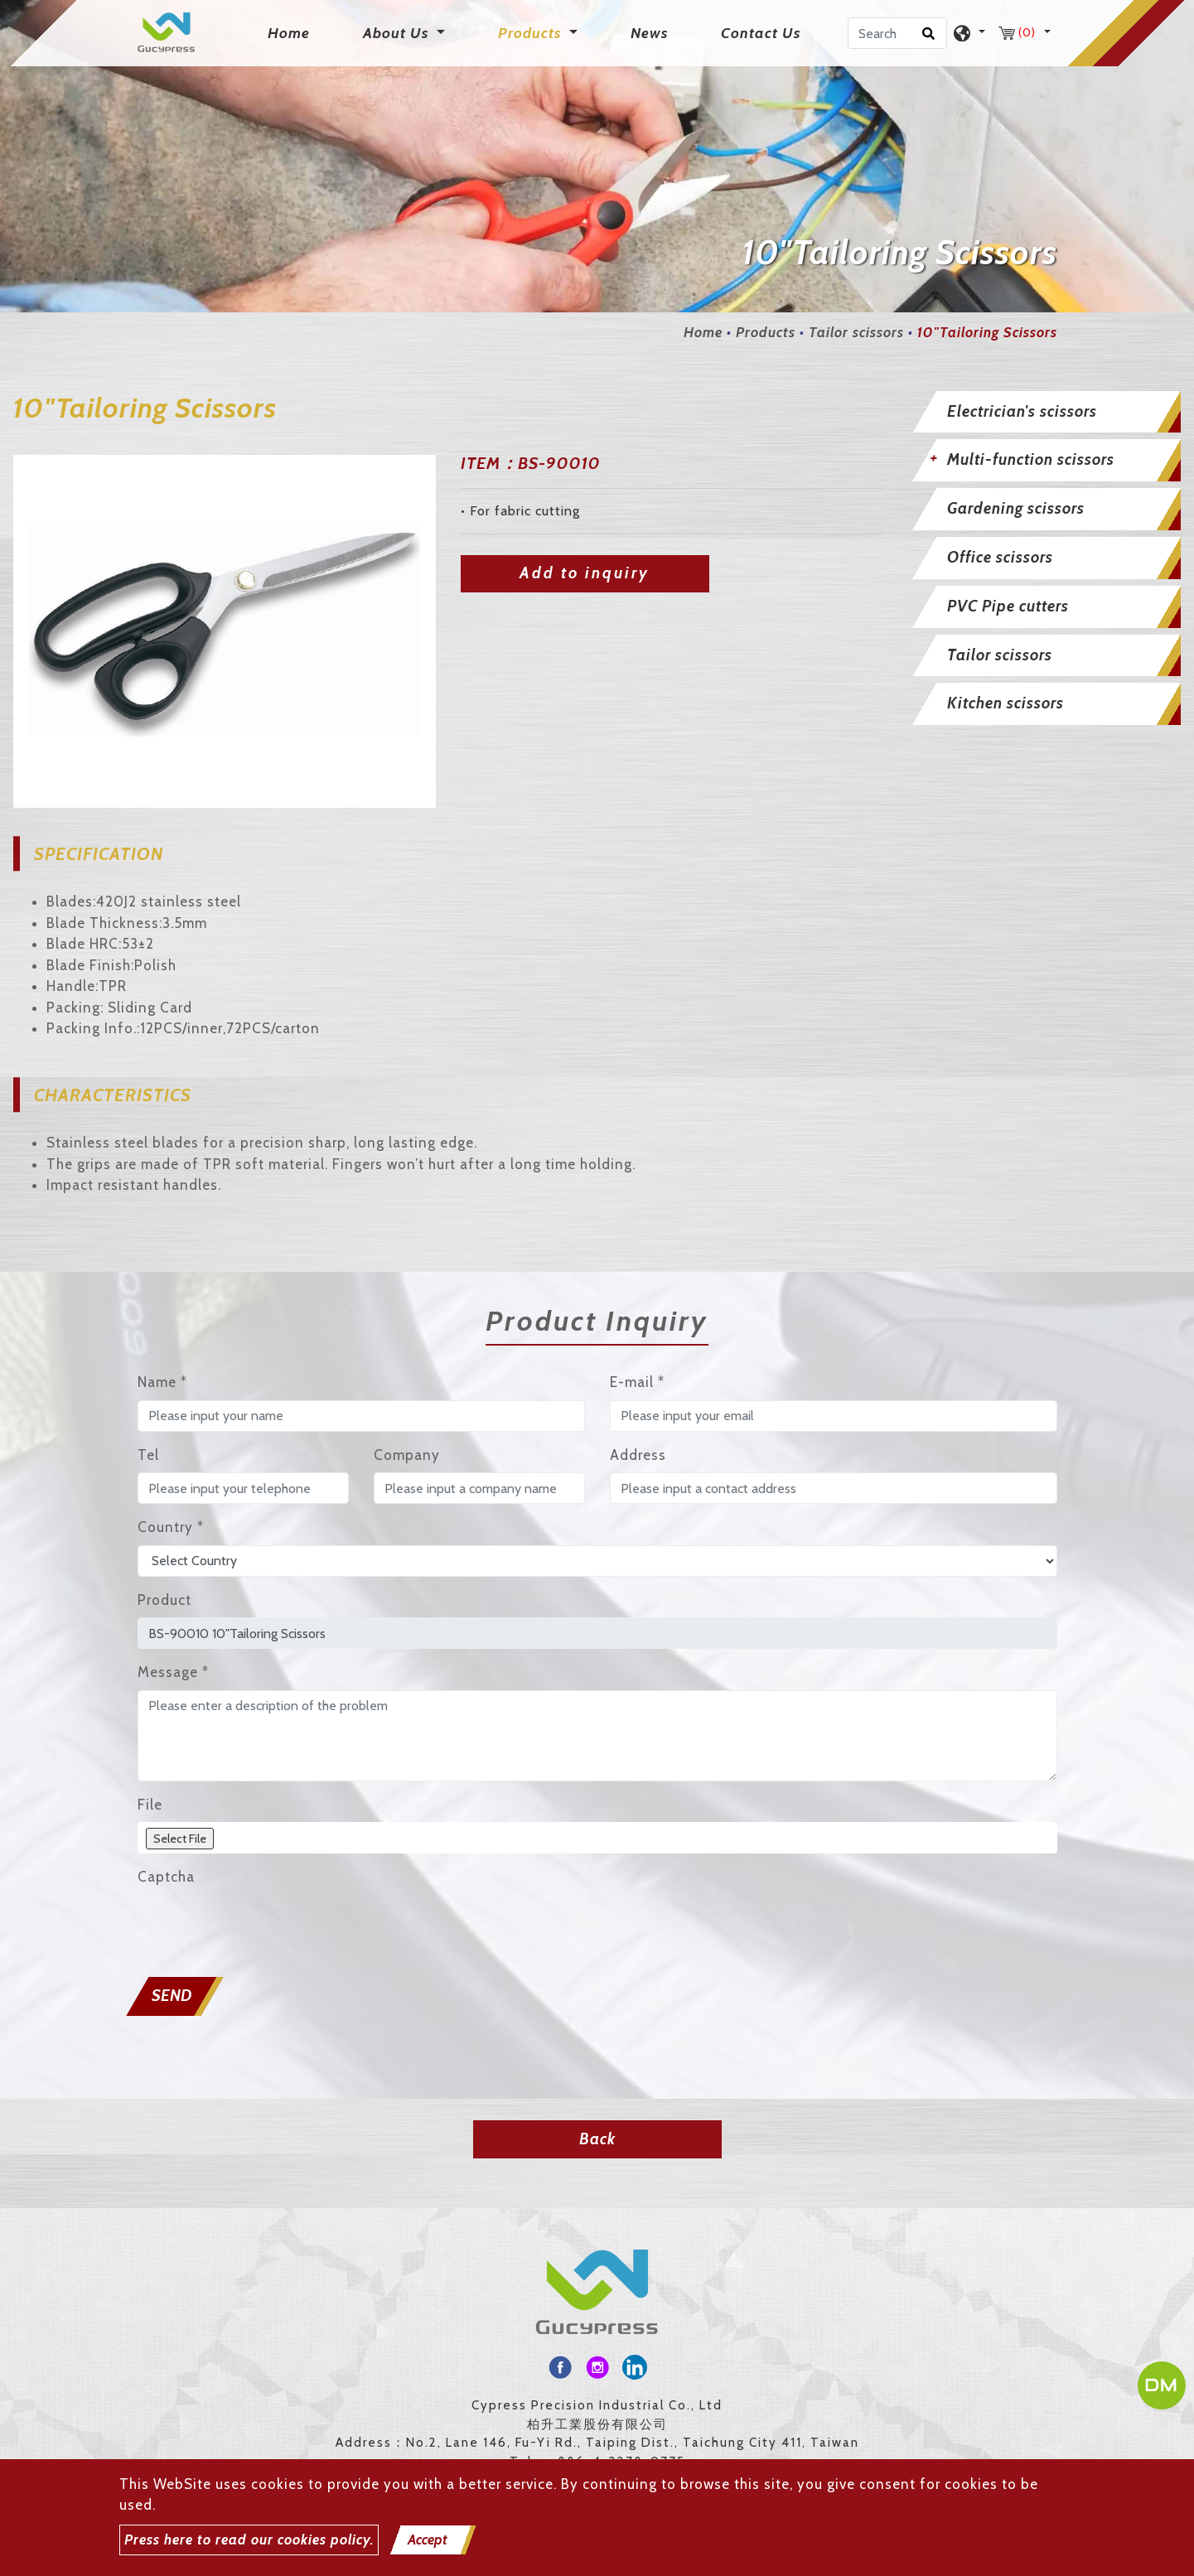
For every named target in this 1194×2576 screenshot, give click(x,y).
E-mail (637, 1382)
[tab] (1044, 412)
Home (292, 32)
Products (765, 332)
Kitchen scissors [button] (1005, 703)
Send (171, 1995)
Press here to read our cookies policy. (249, 2539)
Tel (148, 1455)
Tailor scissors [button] (999, 655)
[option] (224, 631)
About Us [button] (398, 33)
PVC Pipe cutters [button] (1008, 606)
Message (173, 1672)
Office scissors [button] (1000, 557)
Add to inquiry (585, 572)
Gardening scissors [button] (1016, 508)
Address (638, 1455)
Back (597, 2138)
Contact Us (760, 33)
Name (162, 1382)
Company (407, 1455)
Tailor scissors (856, 332)
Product (164, 1600)
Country (171, 1527)
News (649, 33)
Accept (427, 2539)
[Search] (897, 33)
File (150, 1804)
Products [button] (531, 33)
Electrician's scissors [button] (1022, 411)
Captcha (166, 1876)
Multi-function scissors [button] (1030, 459)
